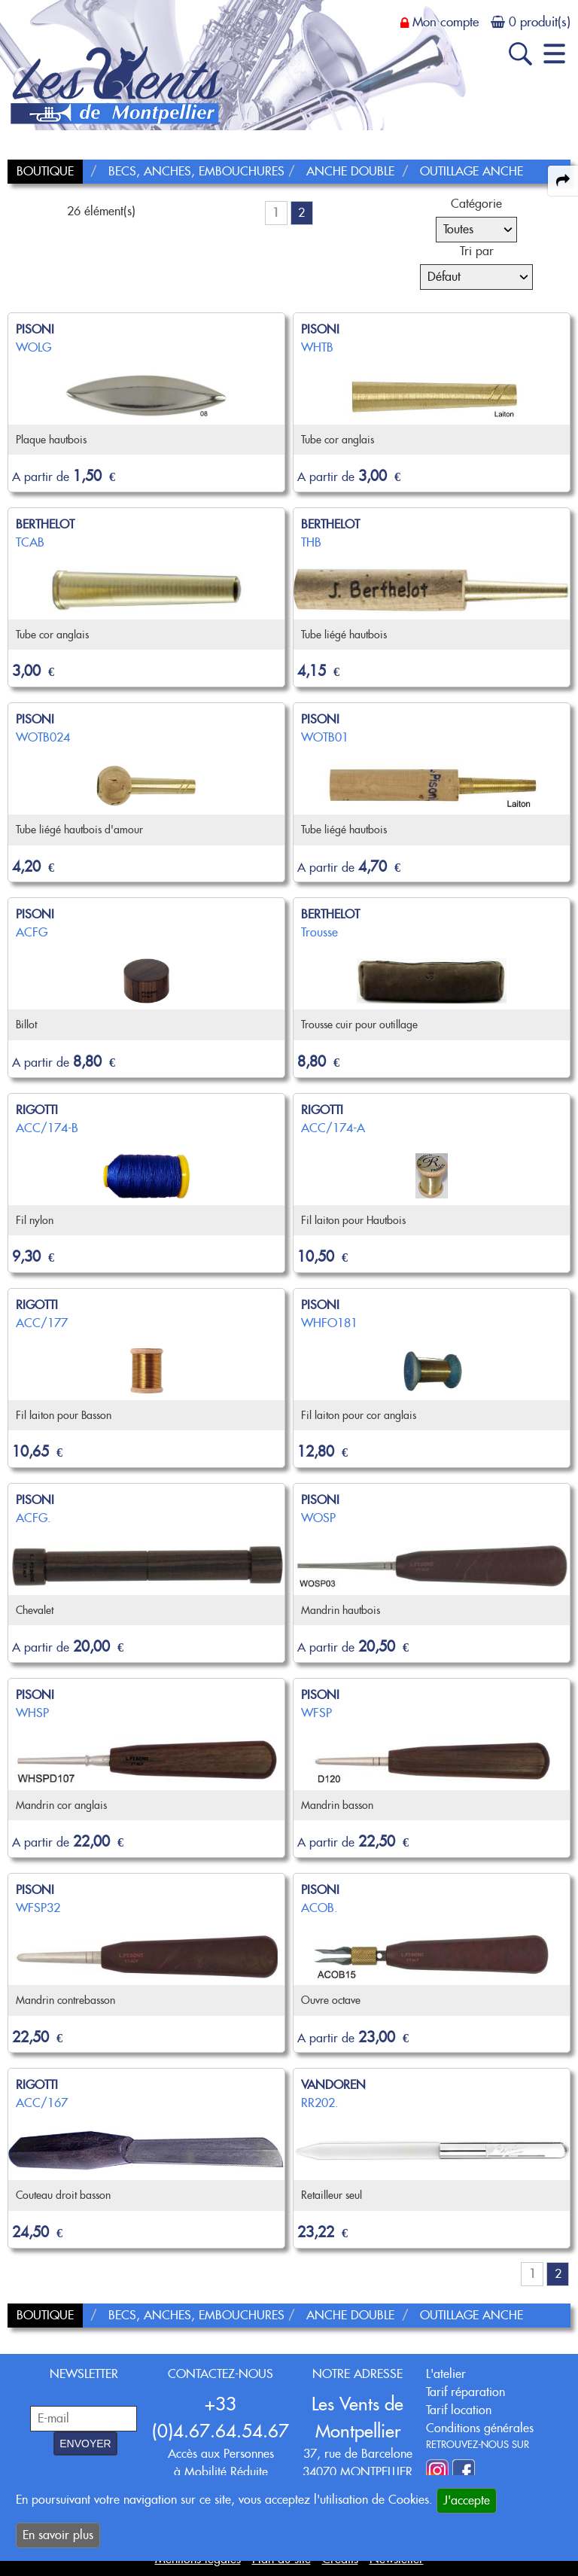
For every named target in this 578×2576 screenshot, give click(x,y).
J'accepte (466, 2500)
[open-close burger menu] (554, 53)
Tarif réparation (465, 2392)
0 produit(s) (539, 22)
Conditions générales (480, 2428)
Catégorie (476, 204)
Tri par (477, 251)
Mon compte (445, 22)
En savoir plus (58, 2535)
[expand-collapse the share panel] (563, 181)
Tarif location (458, 2410)
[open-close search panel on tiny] (520, 53)
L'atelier (446, 2374)
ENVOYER (85, 2443)
